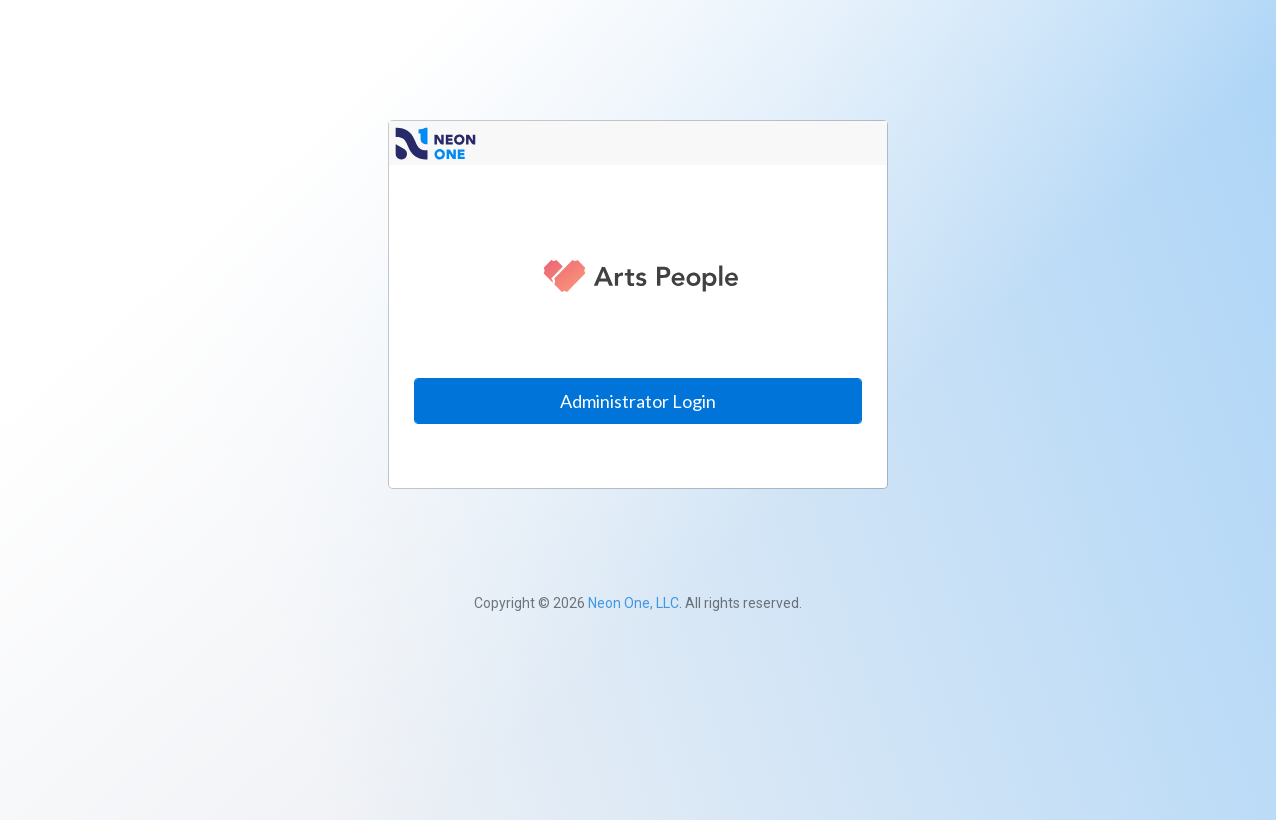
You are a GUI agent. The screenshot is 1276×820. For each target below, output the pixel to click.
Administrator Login (638, 401)
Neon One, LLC (633, 603)
